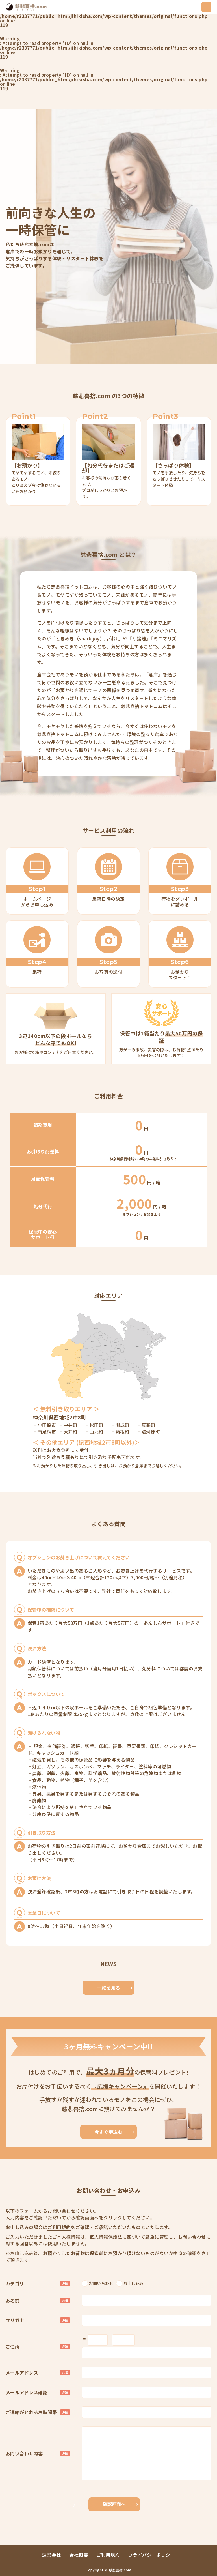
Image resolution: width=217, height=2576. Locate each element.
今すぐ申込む (109, 2131)
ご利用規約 (59, 2227)
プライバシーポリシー (151, 2554)
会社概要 (78, 2554)
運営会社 (51, 2554)
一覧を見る (108, 1987)
